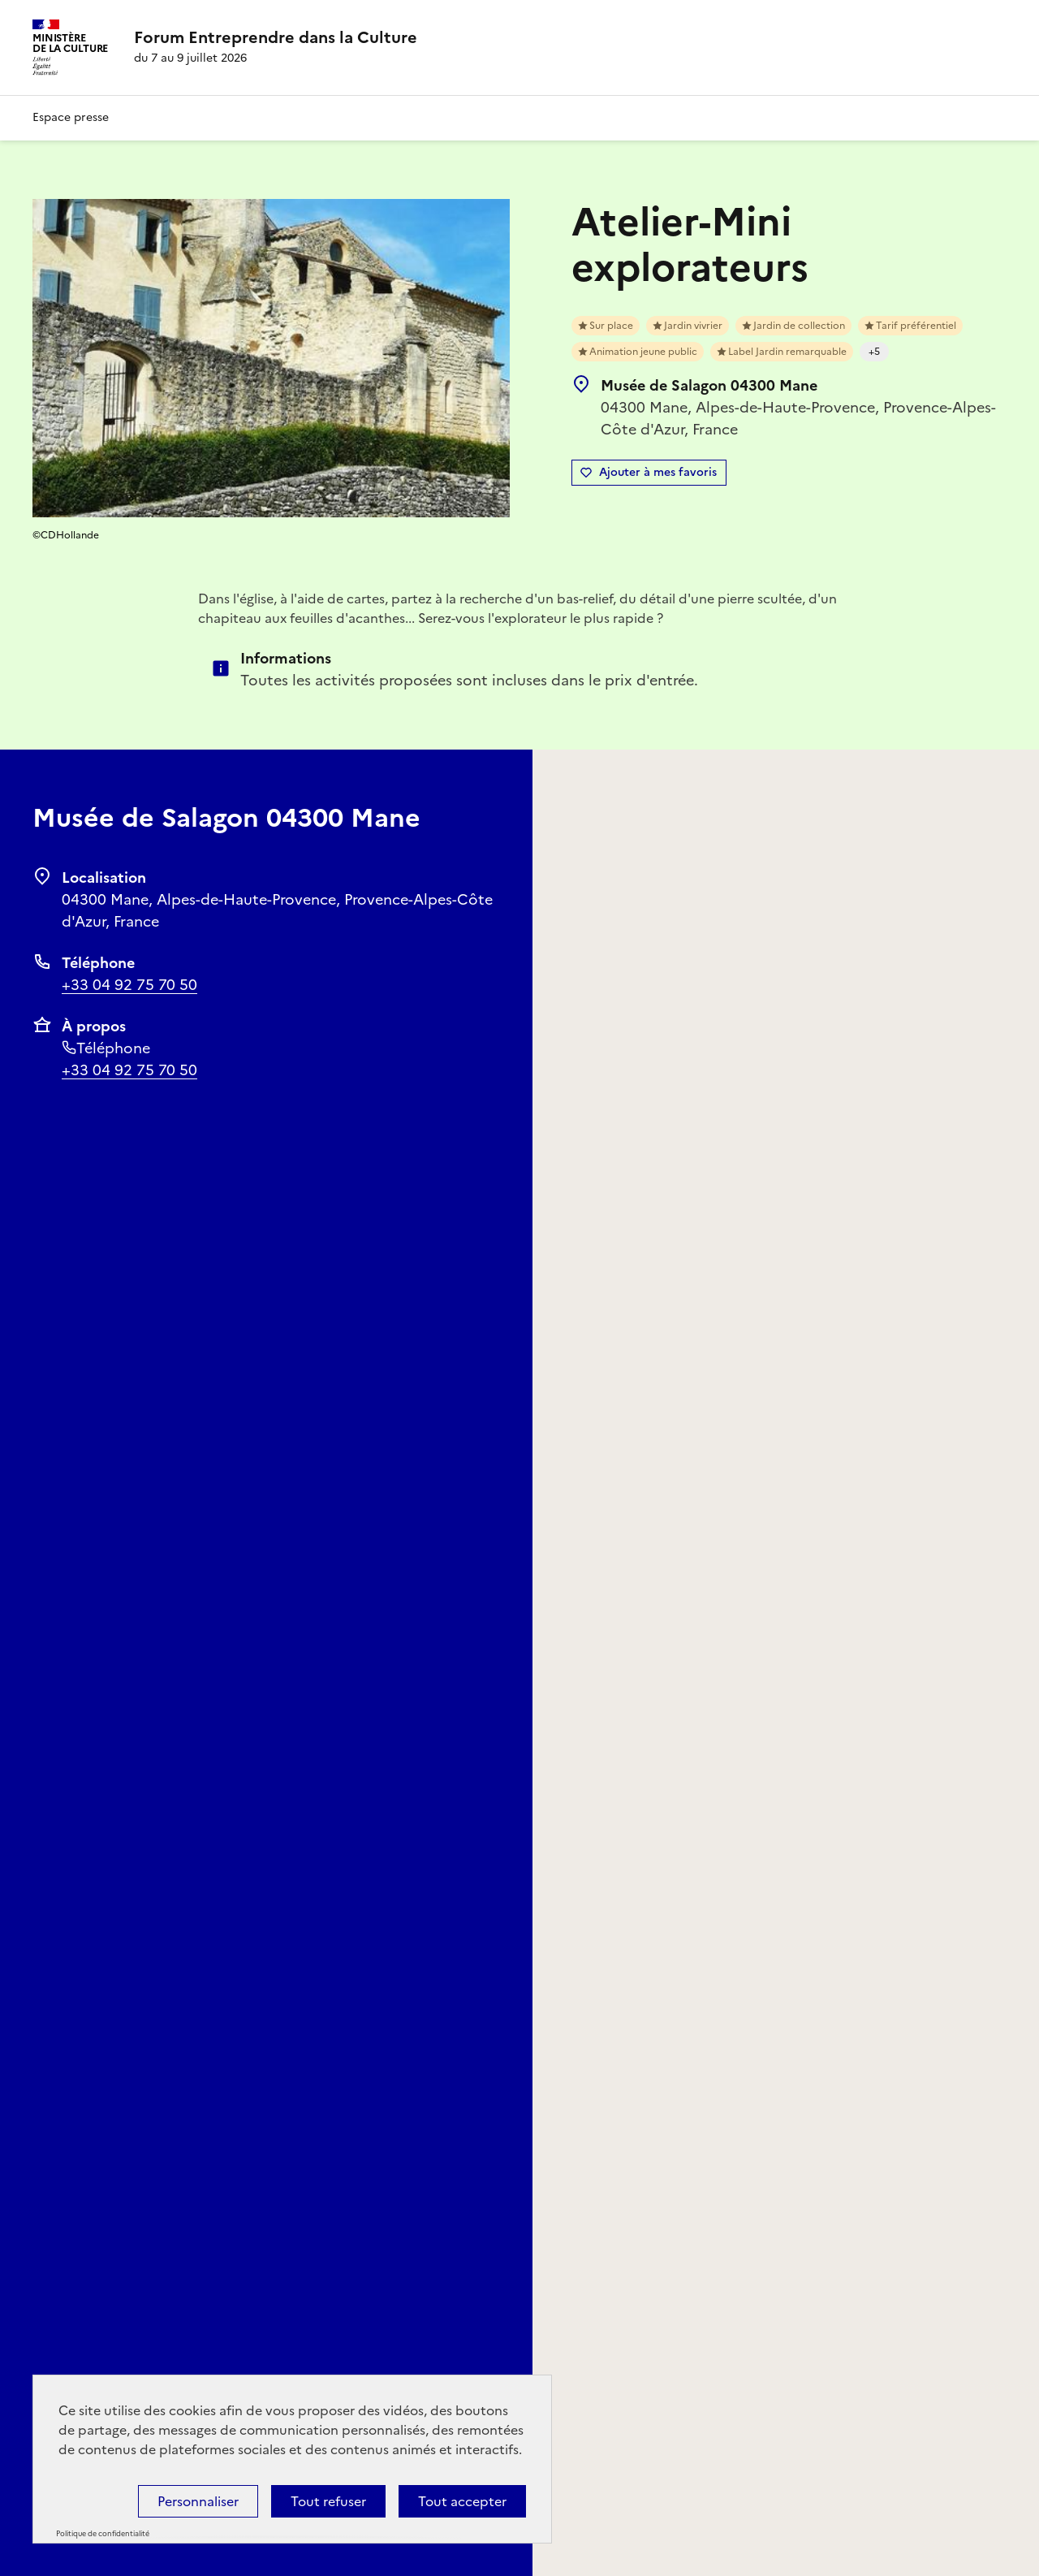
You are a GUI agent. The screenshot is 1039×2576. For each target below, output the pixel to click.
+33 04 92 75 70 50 (129, 985)
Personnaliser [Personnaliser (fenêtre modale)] (198, 2501)
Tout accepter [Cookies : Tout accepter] (462, 2501)
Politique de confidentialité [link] (102, 2533)
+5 (874, 351)
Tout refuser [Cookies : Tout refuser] (328, 2501)
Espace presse (70, 117)
